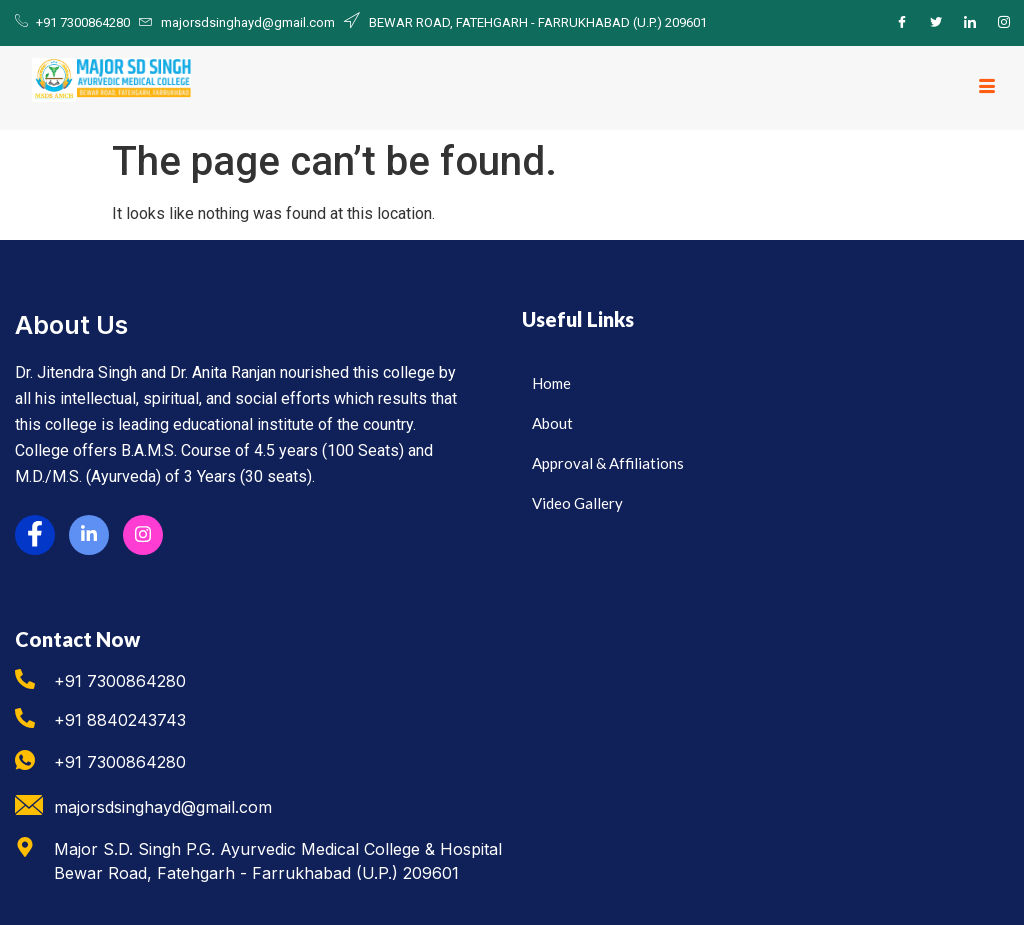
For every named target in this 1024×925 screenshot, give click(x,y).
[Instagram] (1004, 23)
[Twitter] (936, 23)
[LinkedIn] (970, 23)
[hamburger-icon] (986, 88)
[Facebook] (902, 23)
